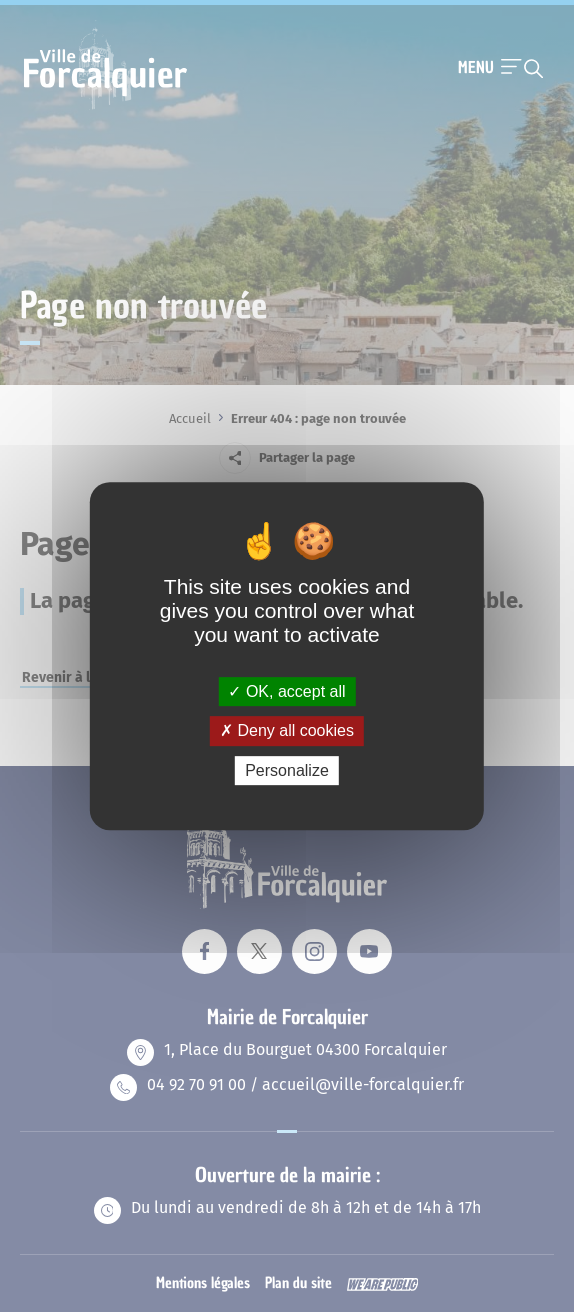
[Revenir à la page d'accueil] (105, 107)
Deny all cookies (287, 730)
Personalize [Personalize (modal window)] (287, 770)
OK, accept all (286, 691)
